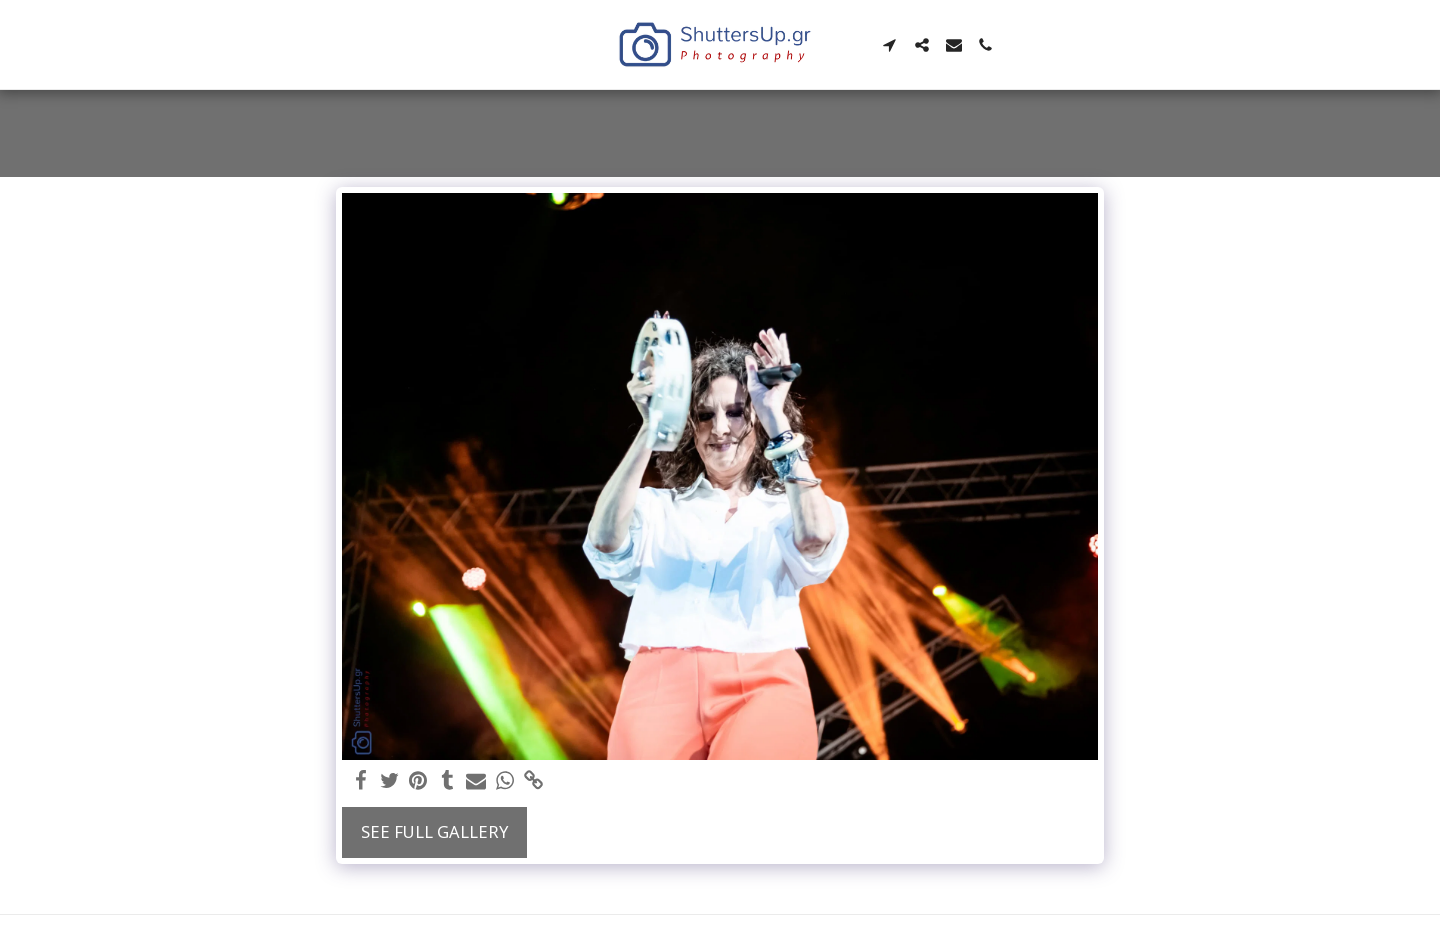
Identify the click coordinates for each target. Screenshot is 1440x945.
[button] (891, 45)
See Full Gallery (434, 831)
